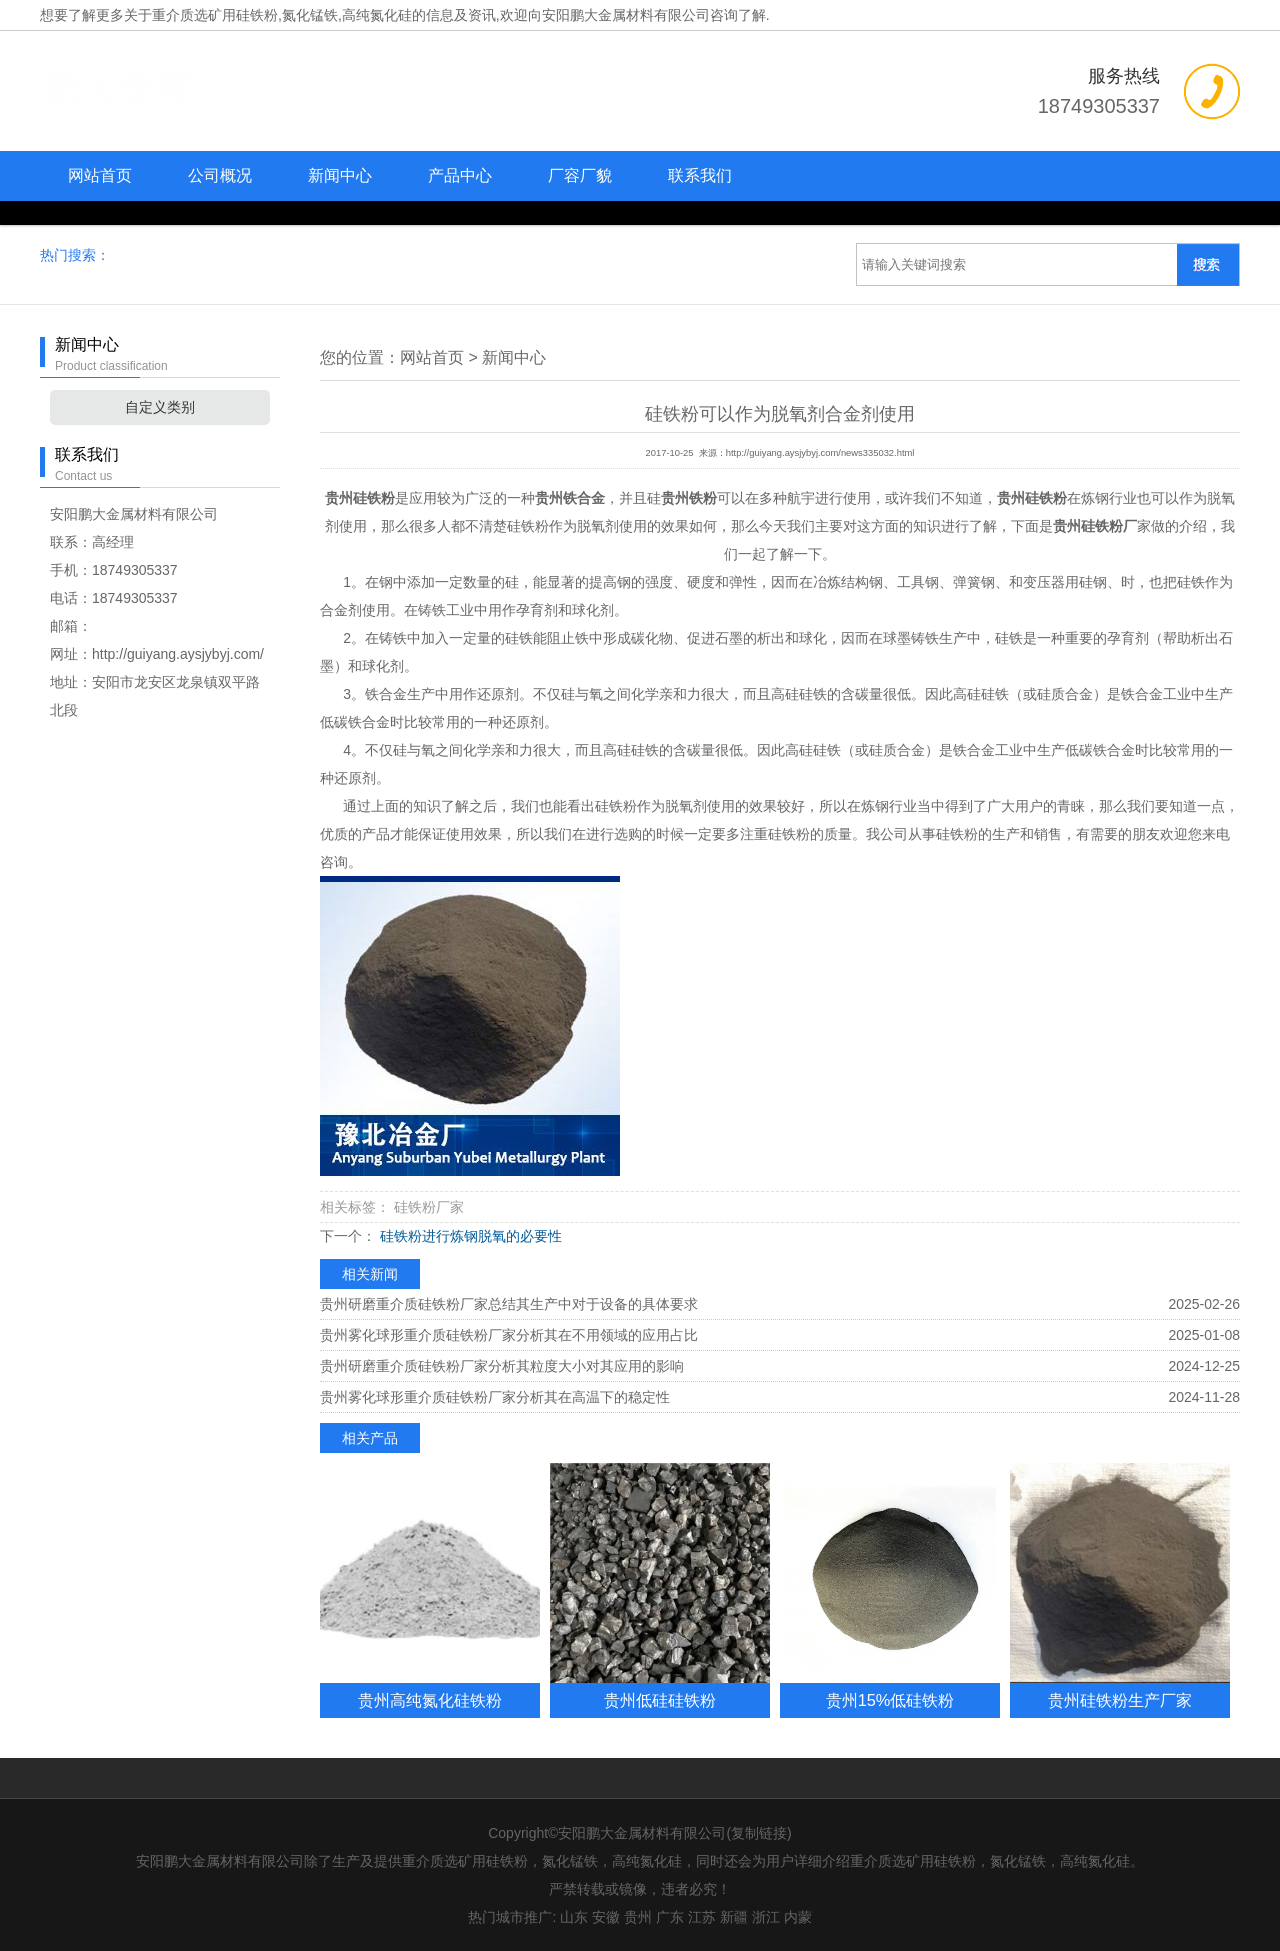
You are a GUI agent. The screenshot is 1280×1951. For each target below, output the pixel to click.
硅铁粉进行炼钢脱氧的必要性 (469, 1236)
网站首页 (100, 175)
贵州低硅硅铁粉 (660, 1700)
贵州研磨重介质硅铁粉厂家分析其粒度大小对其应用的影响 (502, 1366)
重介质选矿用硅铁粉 (215, 15)
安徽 (606, 1917)
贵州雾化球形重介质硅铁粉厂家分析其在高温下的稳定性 (495, 1397)
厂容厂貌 (580, 175)
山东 (574, 1917)
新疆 (734, 1917)
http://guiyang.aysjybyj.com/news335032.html (820, 453)
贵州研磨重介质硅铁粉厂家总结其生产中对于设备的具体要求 (509, 1304)
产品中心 (460, 175)
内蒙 (798, 1917)
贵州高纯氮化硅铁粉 (430, 1700)
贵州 (638, 1917)
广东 (670, 1917)
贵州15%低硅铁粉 (890, 1700)
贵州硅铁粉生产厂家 (1120, 1700)
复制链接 (759, 1833)
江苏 (702, 1917)
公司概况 (220, 175)
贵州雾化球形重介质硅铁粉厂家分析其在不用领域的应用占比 (509, 1335)
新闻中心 (340, 175)
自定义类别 (160, 407)
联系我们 (700, 175)
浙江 (766, 1917)
